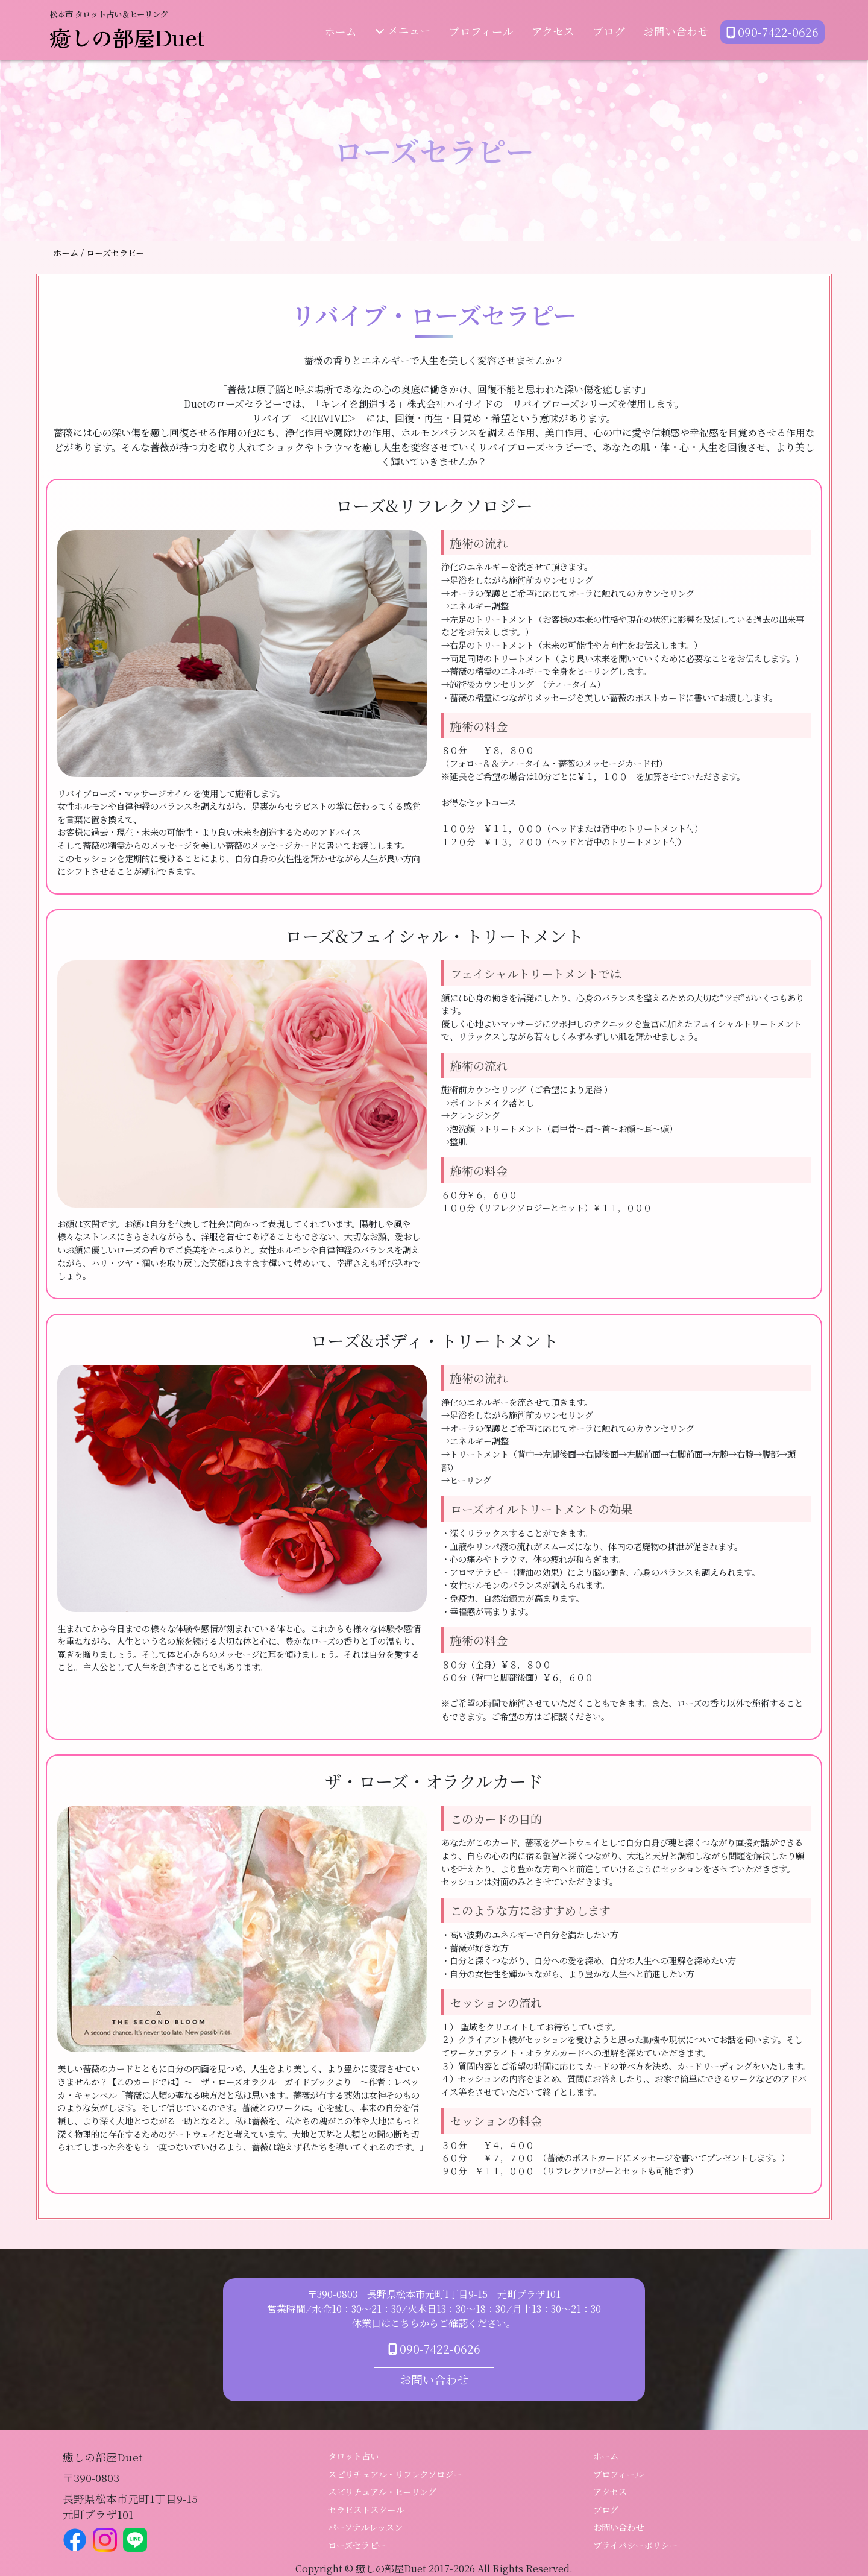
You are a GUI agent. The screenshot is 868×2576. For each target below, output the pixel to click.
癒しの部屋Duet (127, 37)
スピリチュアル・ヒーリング (382, 2491)
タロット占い (353, 2455)
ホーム (340, 30)
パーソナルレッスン (365, 2527)
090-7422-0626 (772, 31)
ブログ (609, 30)
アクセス (553, 30)
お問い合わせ (675, 30)
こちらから (415, 2323)
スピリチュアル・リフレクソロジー (395, 2473)
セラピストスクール (366, 2509)
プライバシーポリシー (635, 2545)
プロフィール (481, 30)
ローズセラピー (357, 2545)
